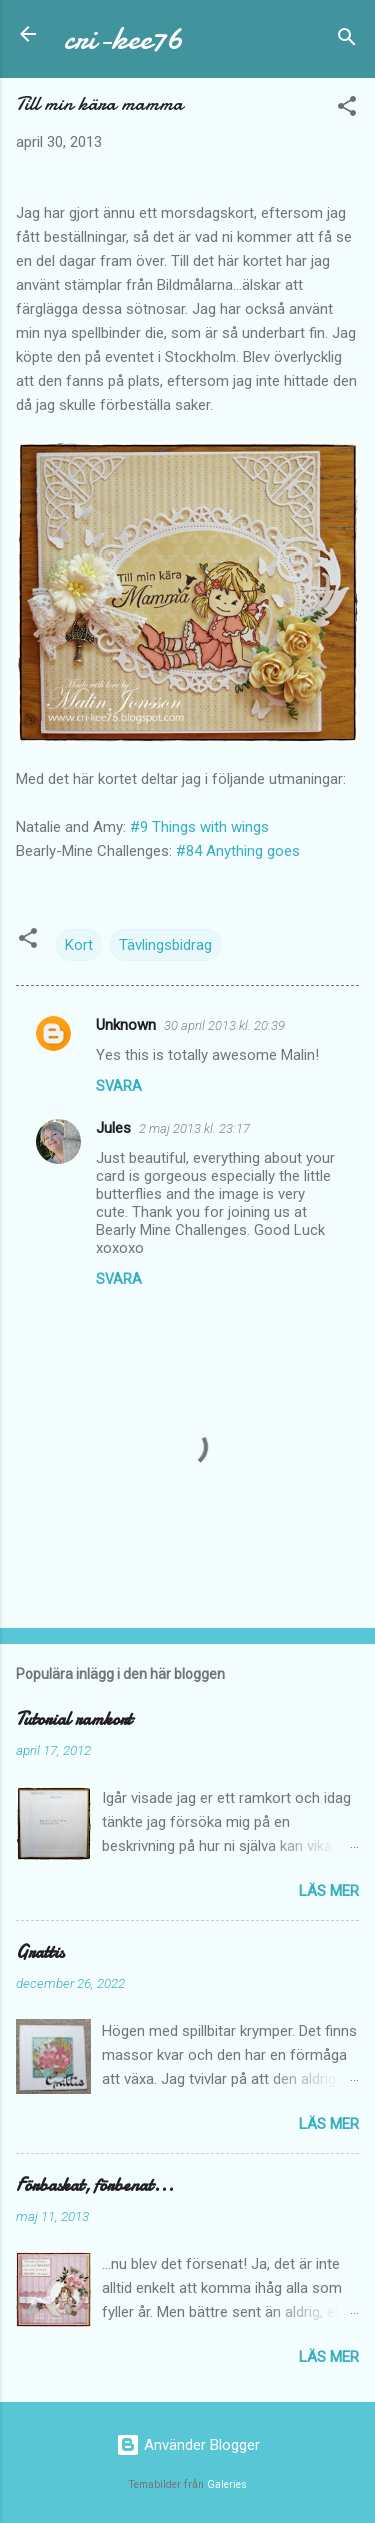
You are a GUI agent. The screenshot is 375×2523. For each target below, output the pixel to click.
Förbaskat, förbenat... (95, 2185)
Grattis (40, 1952)
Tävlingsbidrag (165, 945)
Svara (119, 1086)
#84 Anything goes (238, 851)
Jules (113, 1128)
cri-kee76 (123, 38)
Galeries (227, 2484)
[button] (347, 109)
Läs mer (329, 1891)
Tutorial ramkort (74, 1719)
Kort (79, 945)
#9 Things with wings (199, 827)
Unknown (126, 1025)
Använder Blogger (188, 2445)
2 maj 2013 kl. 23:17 (194, 1128)
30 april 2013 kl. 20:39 (224, 1025)
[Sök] (347, 40)
